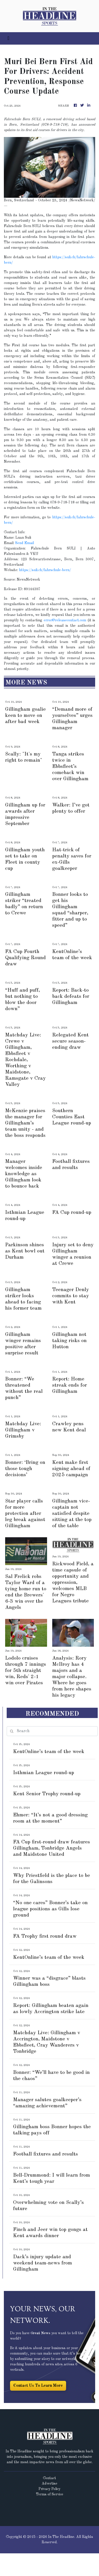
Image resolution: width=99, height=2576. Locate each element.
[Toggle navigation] (8, 38)
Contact (49, 2478)
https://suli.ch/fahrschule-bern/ (45, 570)
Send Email (24, 543)
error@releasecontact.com (65, 620)
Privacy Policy (49, 2489)
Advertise (49, 2483)
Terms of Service (49, 2494)
